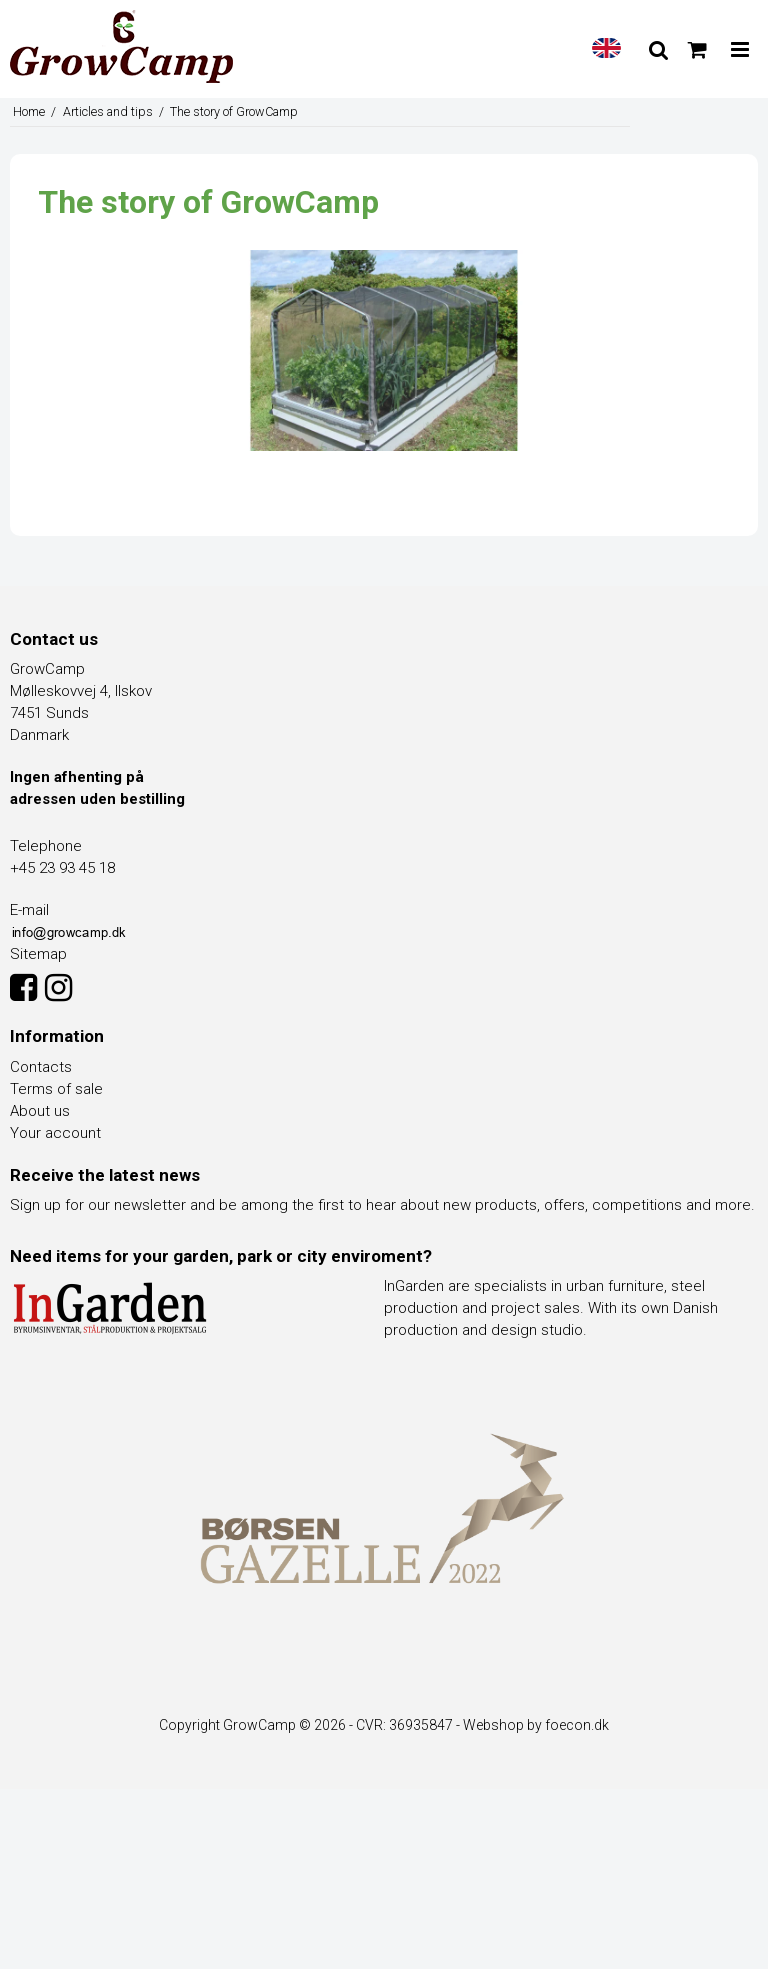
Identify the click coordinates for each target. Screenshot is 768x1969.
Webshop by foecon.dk (536, 1725)
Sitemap (38, 954)
